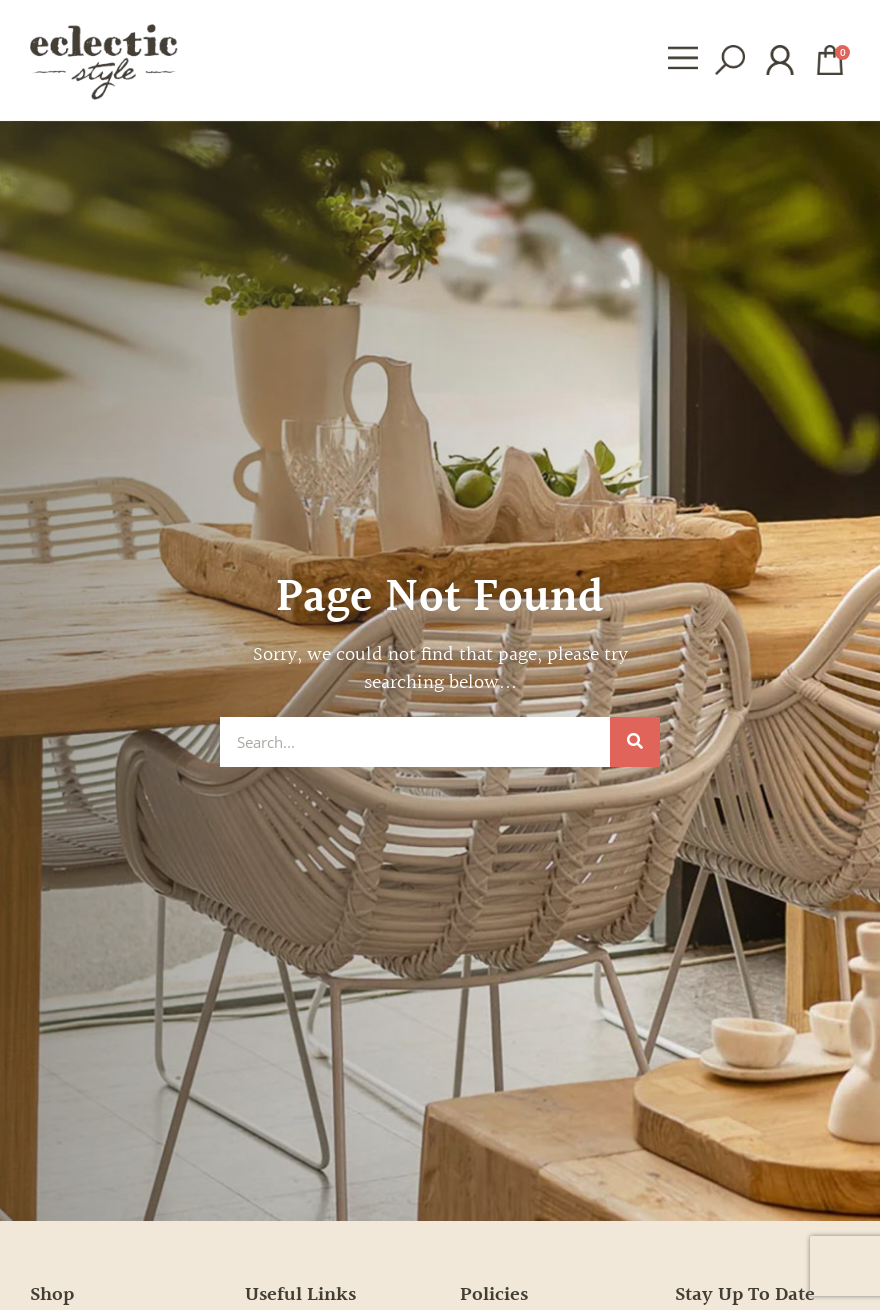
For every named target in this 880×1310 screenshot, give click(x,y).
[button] (682, 60)
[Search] (635, 742)
